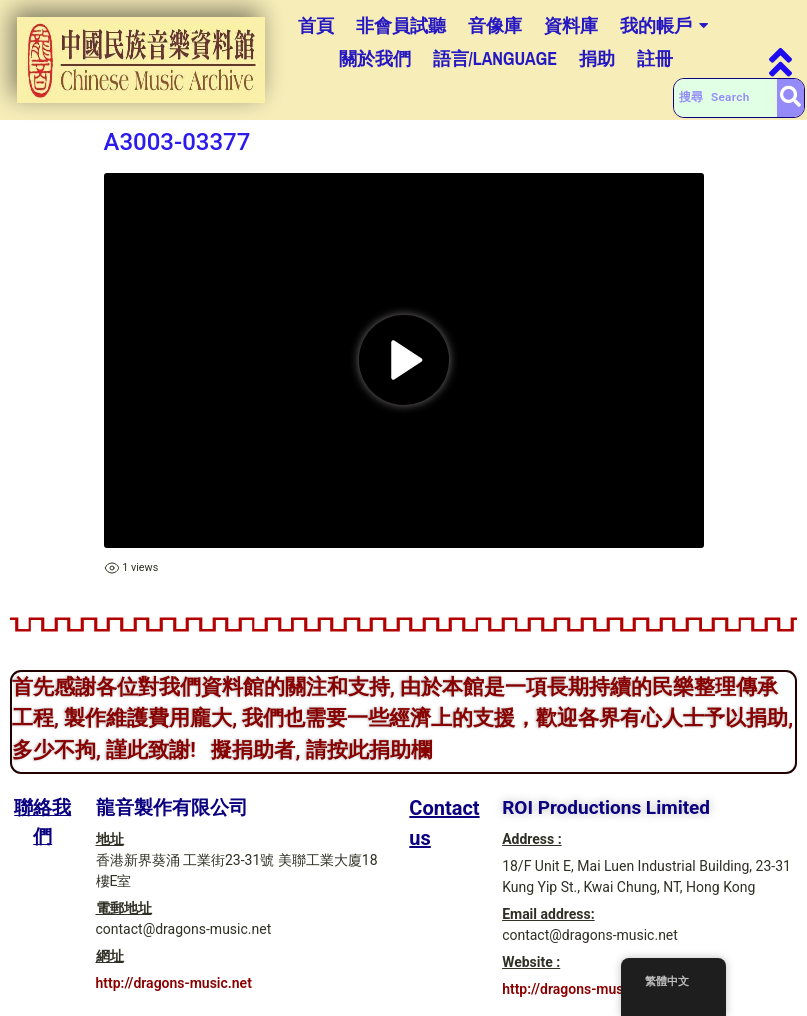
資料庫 (571, 25)
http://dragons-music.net (174, 983)
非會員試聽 (401, 25)
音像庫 (495, 25)
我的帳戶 (656, 25)
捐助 (597, 58)
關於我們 (375, 58)
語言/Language (495, 58)
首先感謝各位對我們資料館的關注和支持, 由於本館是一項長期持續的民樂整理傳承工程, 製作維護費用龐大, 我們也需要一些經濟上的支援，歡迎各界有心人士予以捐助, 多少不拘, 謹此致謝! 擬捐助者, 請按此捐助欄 (402, 718)
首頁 (316, 25)
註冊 (655, 58)
